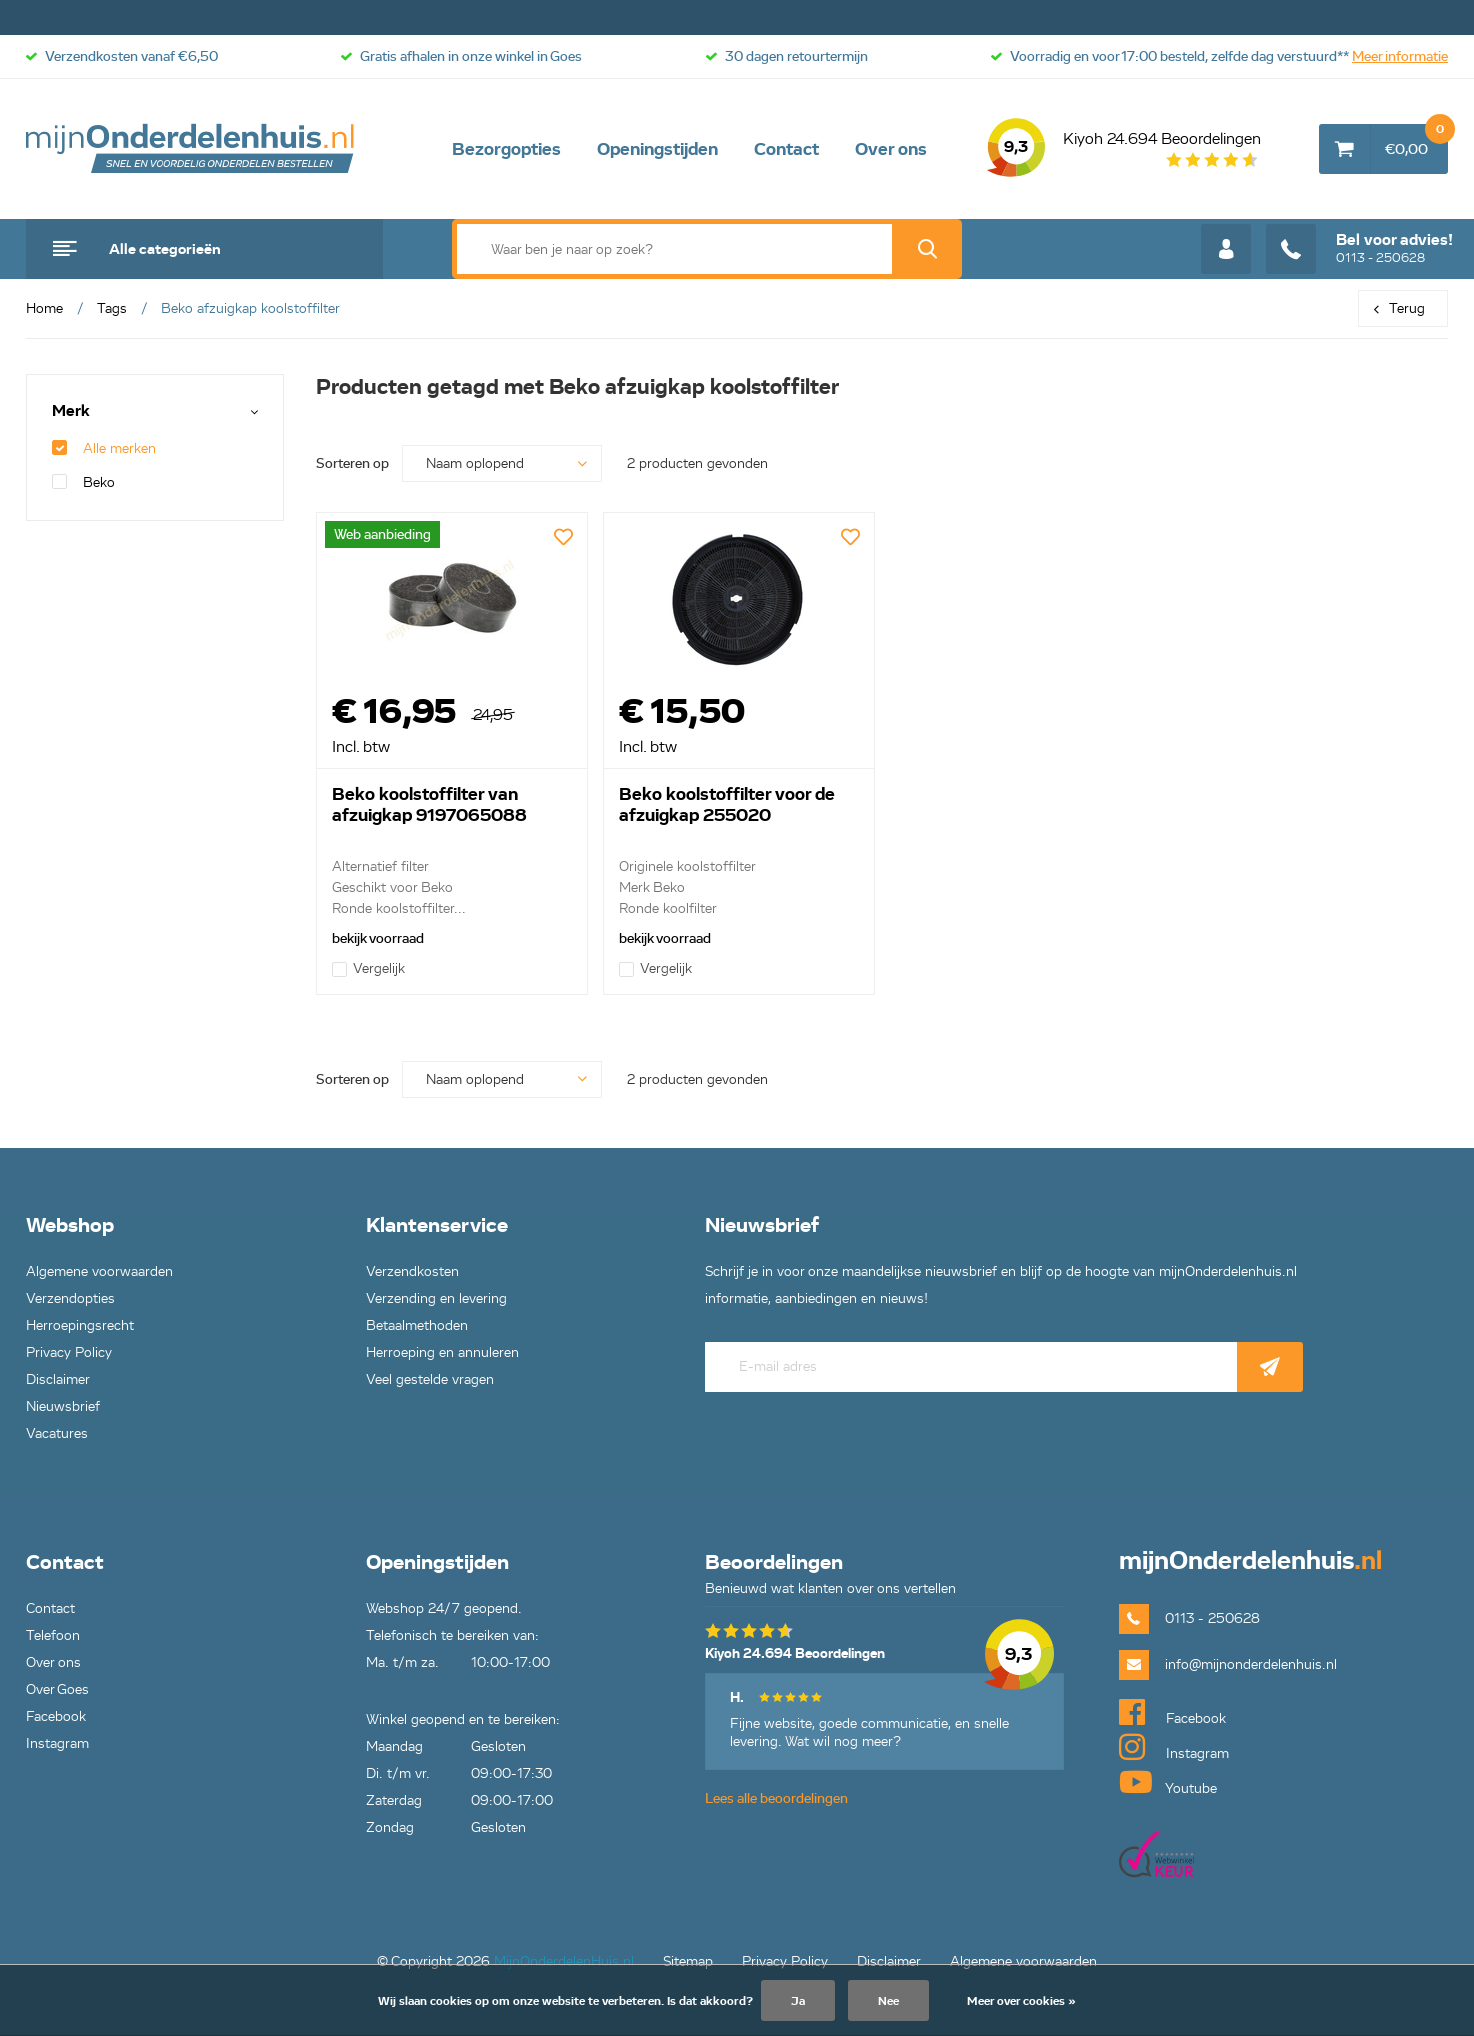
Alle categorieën (165, 249)
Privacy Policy (69, 1352)
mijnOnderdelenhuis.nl (191, 149)
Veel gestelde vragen (430, 1379)
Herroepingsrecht (80, 1325)
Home (44, 308)
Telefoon (53, 1635)
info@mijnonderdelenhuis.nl (1251, 1664)
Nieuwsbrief (63, 1406)
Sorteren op (352, 463)
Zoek (927, 249)
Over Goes (57, 1689)
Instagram (57, 1743)
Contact (786, 149)
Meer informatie (1400, 56)
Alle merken (104, 448)
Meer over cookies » (1021, 2000)
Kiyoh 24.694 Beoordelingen (1124, 149)
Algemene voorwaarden (99, 1271)
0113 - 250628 (1359, 249)
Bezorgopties (506, 149)
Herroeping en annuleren (442, 1352)
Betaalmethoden (417, 1325)
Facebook (56, 1716)
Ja (798, 2000)
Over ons (891, 149)
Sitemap (688, 1961)
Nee (888, 2000)
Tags (112, 308)
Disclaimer (58, 1379)
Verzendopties (70, 1298)
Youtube (1168, 1782)
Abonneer (1270, 1367)
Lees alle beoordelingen (776, 1798)
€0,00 (1416, 141)
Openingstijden (657, 149)
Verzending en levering (436, 1298)
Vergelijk (368, 968)
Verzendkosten (412, 1271)
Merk (71, 411)
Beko (83, 482)
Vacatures (57, 1433)
